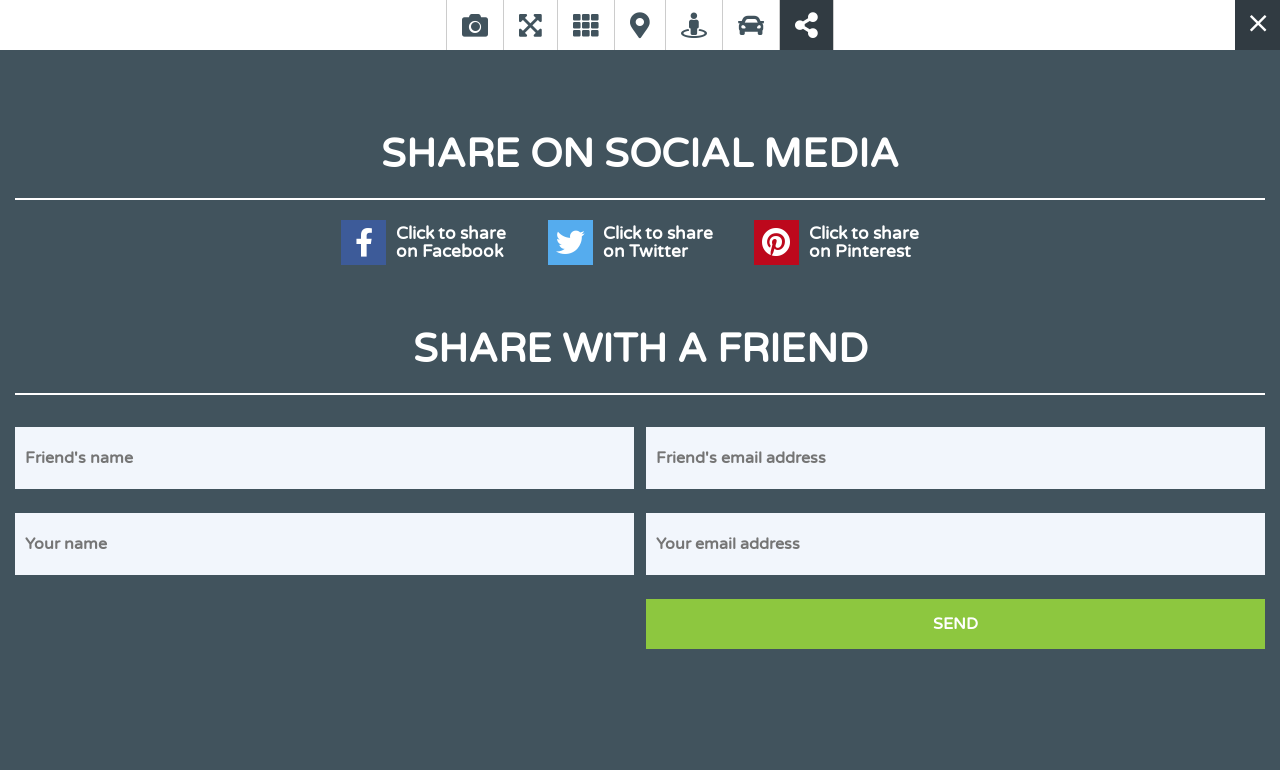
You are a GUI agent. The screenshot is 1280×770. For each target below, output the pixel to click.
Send (955, 624)
